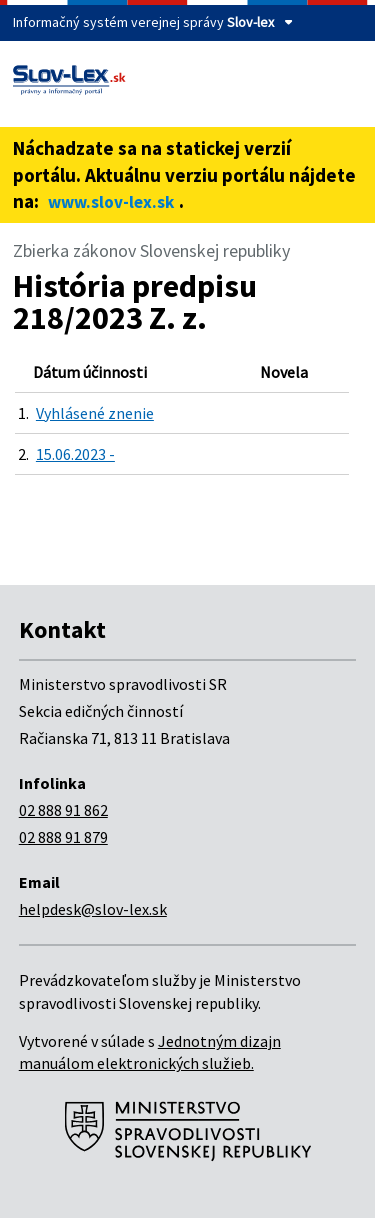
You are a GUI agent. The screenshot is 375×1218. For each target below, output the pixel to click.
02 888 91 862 (63, 810)
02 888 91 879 (63, 837)
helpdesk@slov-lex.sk (93, 909)
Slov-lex (250, 22)
